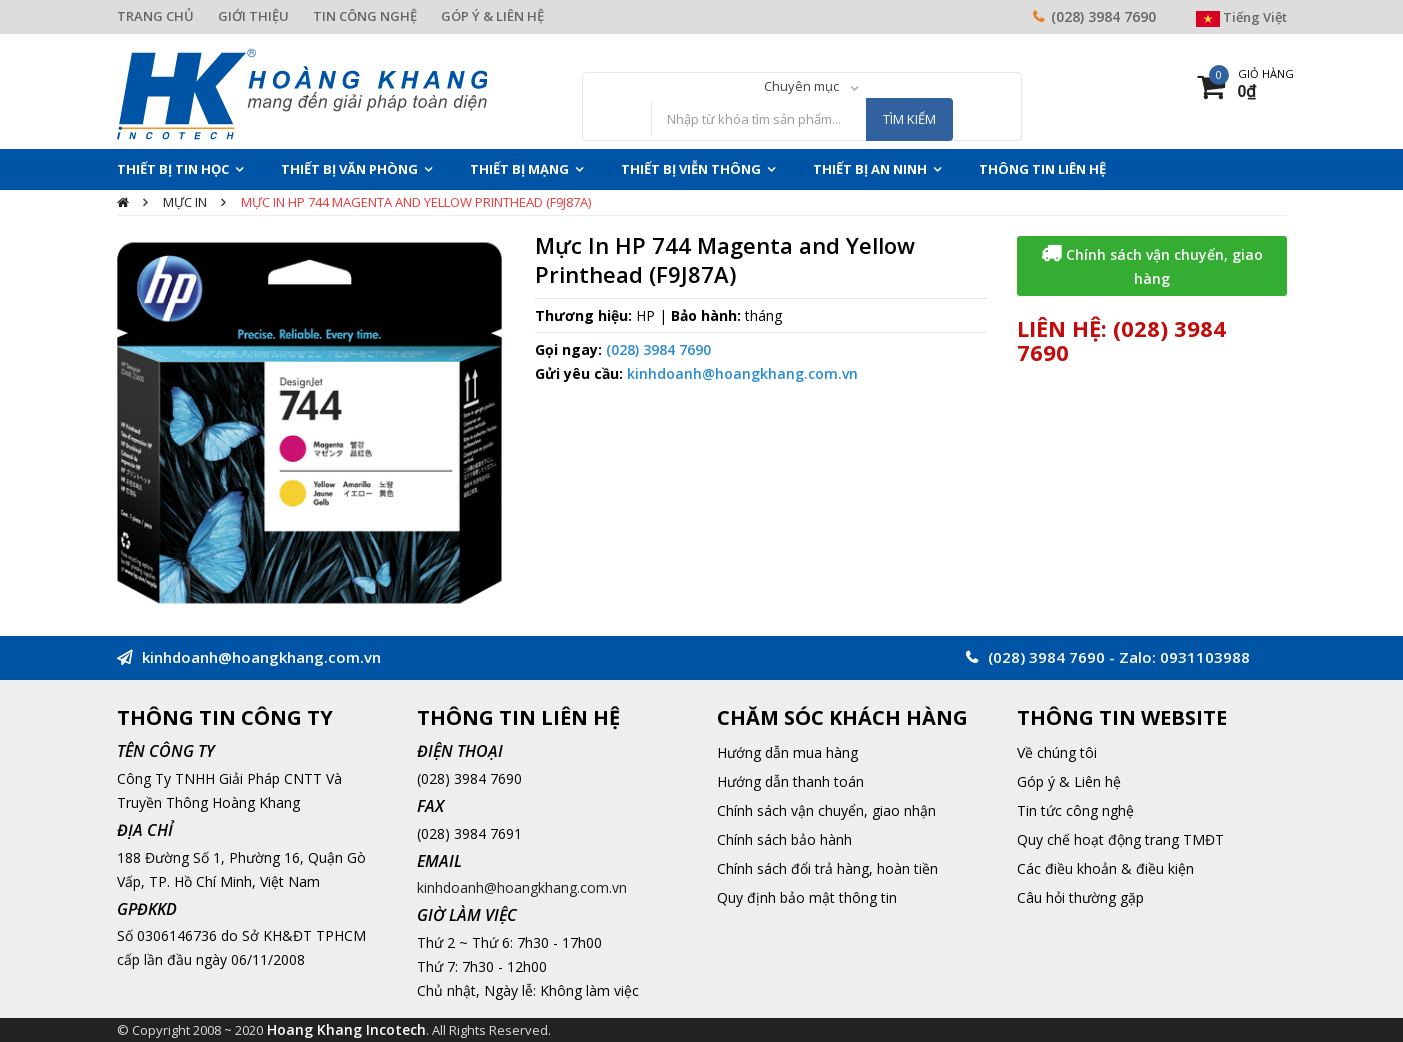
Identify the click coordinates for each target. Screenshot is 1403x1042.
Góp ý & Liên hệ (1069, 781)
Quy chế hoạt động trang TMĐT (1120, 839)
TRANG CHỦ (155, 16)
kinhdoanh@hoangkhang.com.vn (742, 373)
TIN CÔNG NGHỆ (365, 16)
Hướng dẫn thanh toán (790, 781)
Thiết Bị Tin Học (173, 169)
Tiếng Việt (1241, 17)
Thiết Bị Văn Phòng (349, 169)
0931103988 (1205, 657)
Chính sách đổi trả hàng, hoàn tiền (827, 868)
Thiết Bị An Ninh (870, 169)
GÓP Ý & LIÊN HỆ (492, 16)
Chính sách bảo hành (784, 839)
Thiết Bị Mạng (519, 169)
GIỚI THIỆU (253, 16)
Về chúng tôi (1057, 752)
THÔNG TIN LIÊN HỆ (1042, 169)
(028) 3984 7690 (1103, 16)
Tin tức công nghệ (1075, 810)
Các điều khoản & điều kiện (1105, 868)
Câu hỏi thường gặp (1080, 897)
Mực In (185, 202)
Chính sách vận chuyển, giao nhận (826, 810)
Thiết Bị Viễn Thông (691, 169)
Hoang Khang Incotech (346, 1029)
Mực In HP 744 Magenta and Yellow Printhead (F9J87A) (416, 202)
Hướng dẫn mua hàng (787, 752)
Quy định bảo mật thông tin (807, 897)
